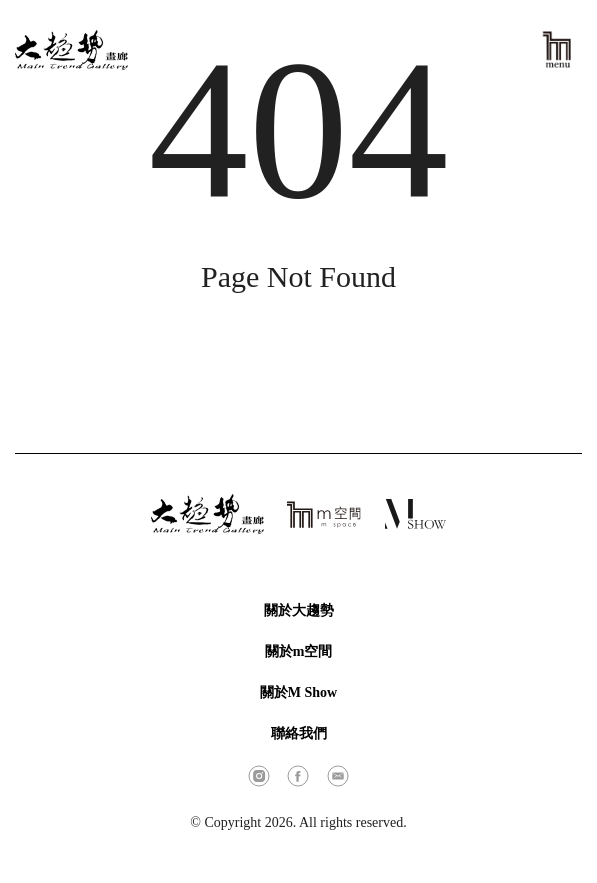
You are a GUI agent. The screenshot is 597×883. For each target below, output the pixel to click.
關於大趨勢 (299, 610)
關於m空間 (299, 651)
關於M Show (298, 692)
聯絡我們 (299, 733)
